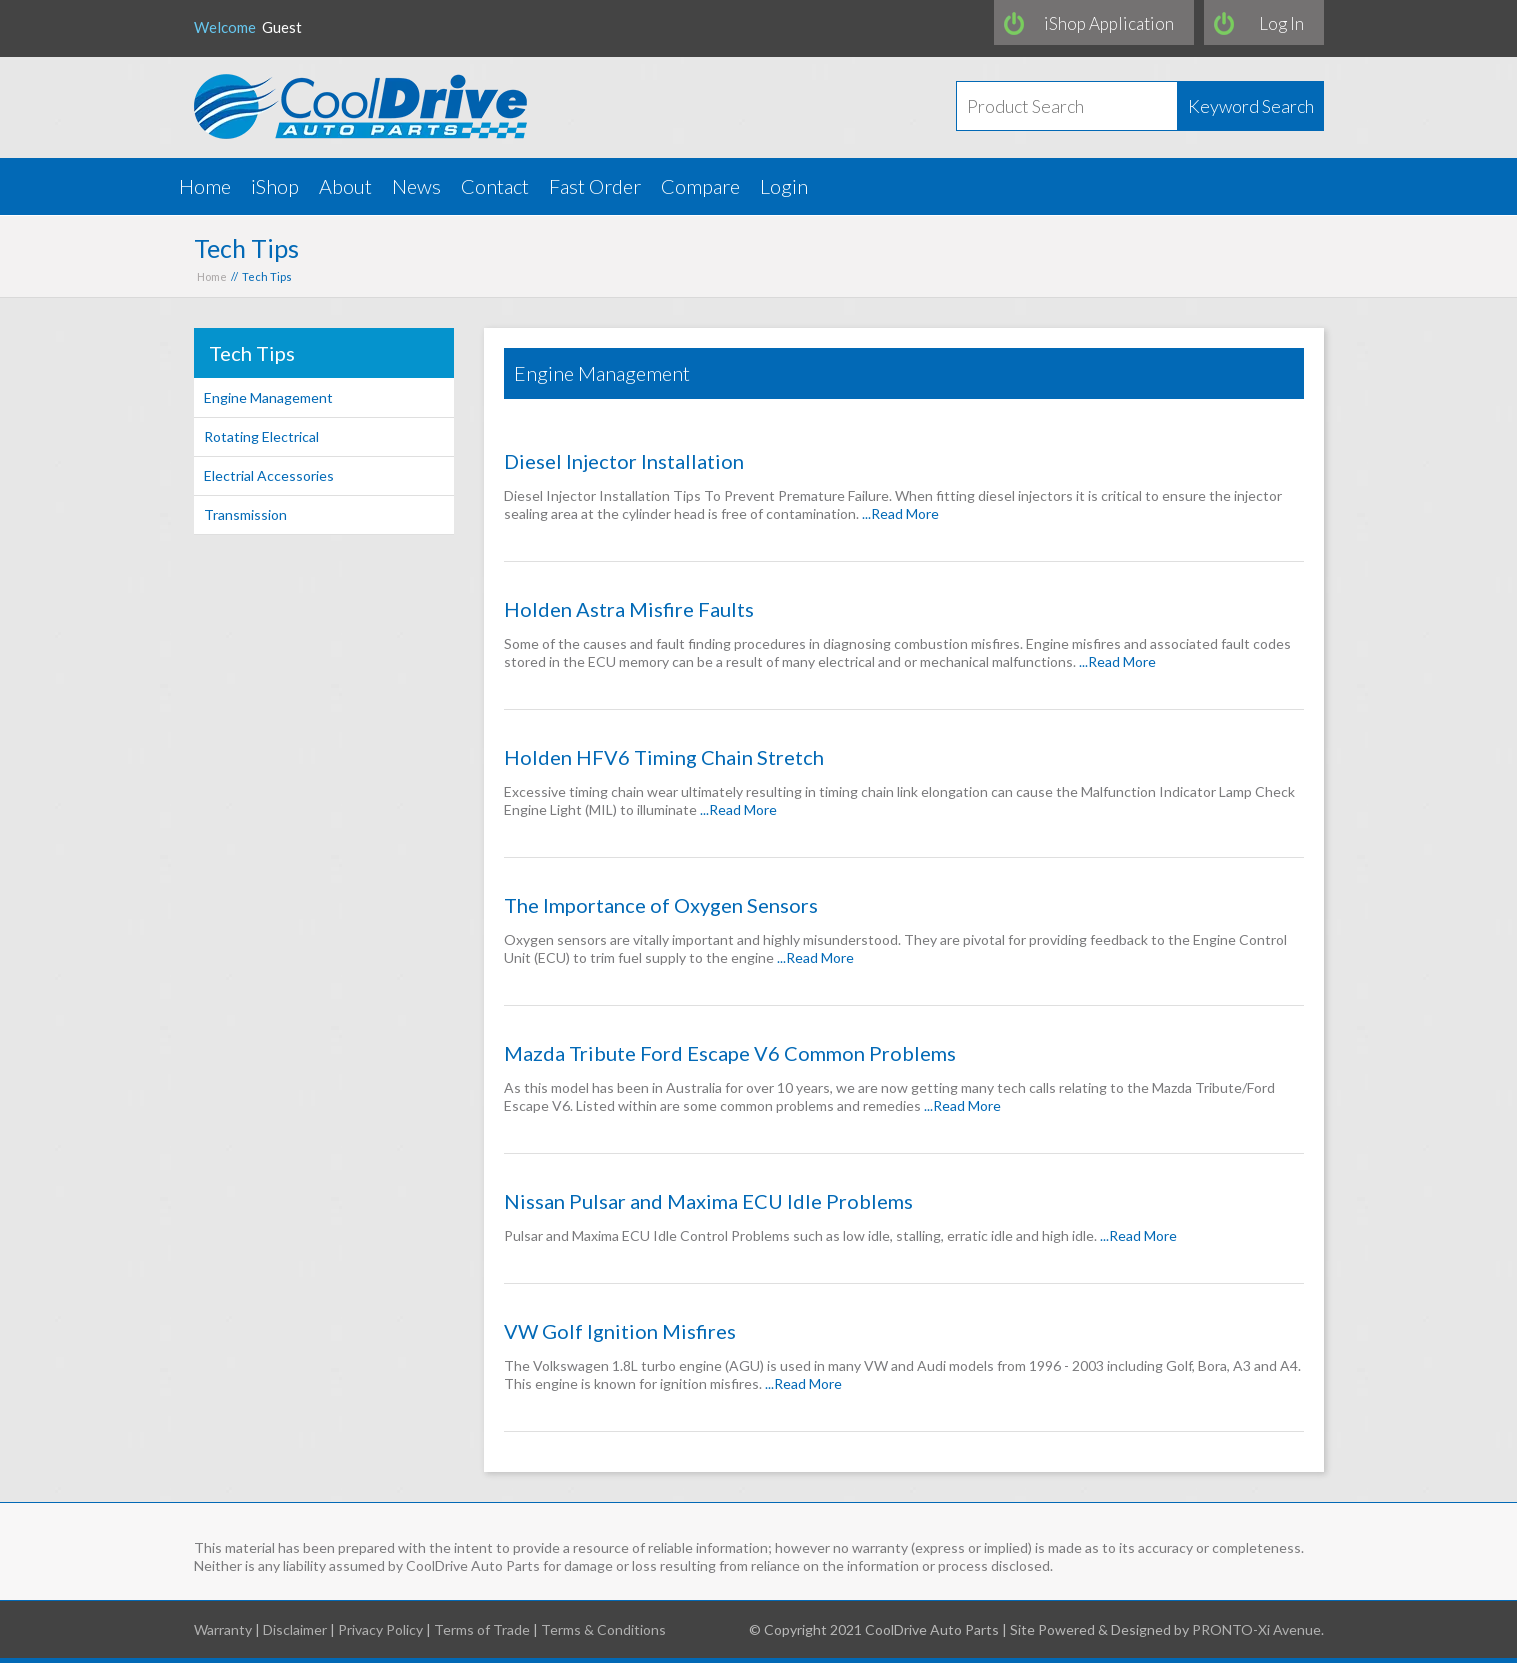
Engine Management (268, 397)
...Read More (900, 513)
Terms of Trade (482, 1629)
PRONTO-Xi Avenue (1256, 1629)
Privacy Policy (380, 1629)
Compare (700, 186)
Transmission (245, 514)
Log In (1281, 23)
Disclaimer (295, 1629)
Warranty (223, 1629)
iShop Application (1109, 23)
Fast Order (595, 186)
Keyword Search (1251, 106)
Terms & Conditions (603, 1629)
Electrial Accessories (269, 475)
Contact (495, 186)
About (345, 186)
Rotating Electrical (261, 436)
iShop (275, 186)
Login (784, 186)
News (416, 186)
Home (205, 186)
